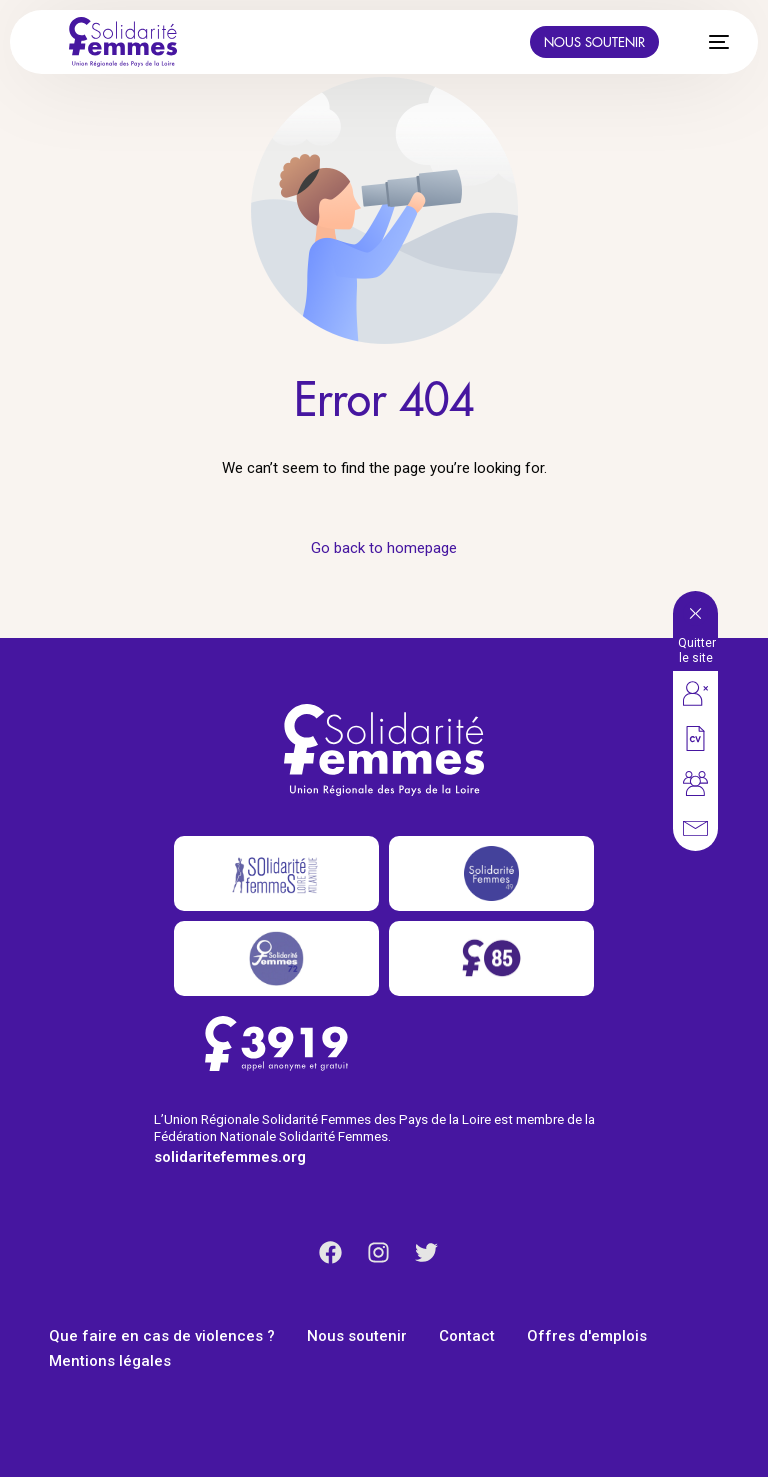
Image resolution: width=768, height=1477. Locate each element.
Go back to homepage (384, 548)
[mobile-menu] (708, 42)
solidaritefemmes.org (230, 1157)
